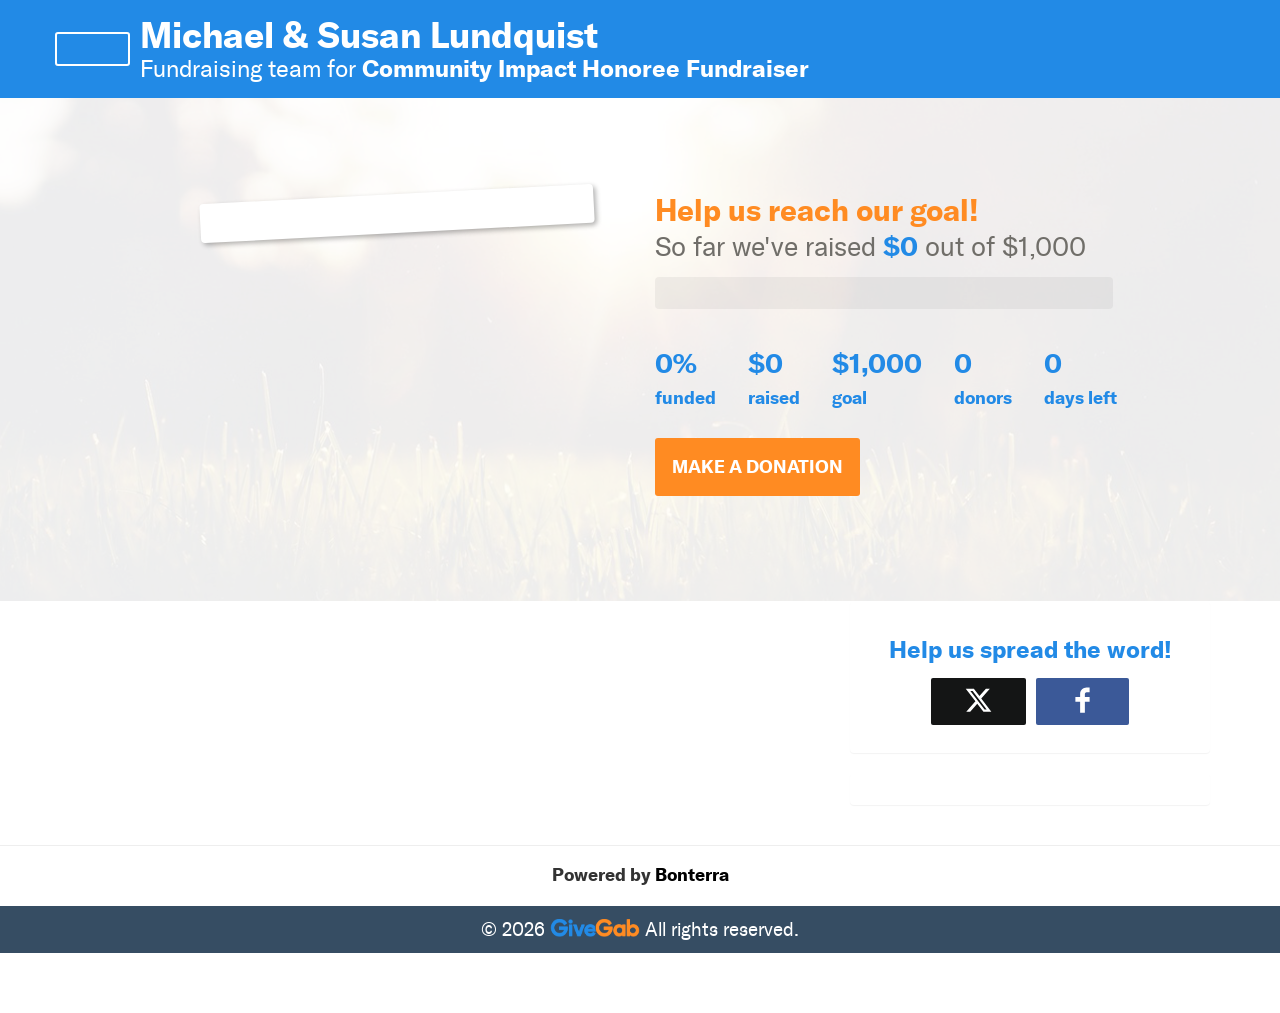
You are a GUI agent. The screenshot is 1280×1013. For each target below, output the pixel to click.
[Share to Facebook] (1082, 701)
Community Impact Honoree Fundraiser (585, 68)
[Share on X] (978, 701)
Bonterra (692, 875)
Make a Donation (757, 467)
